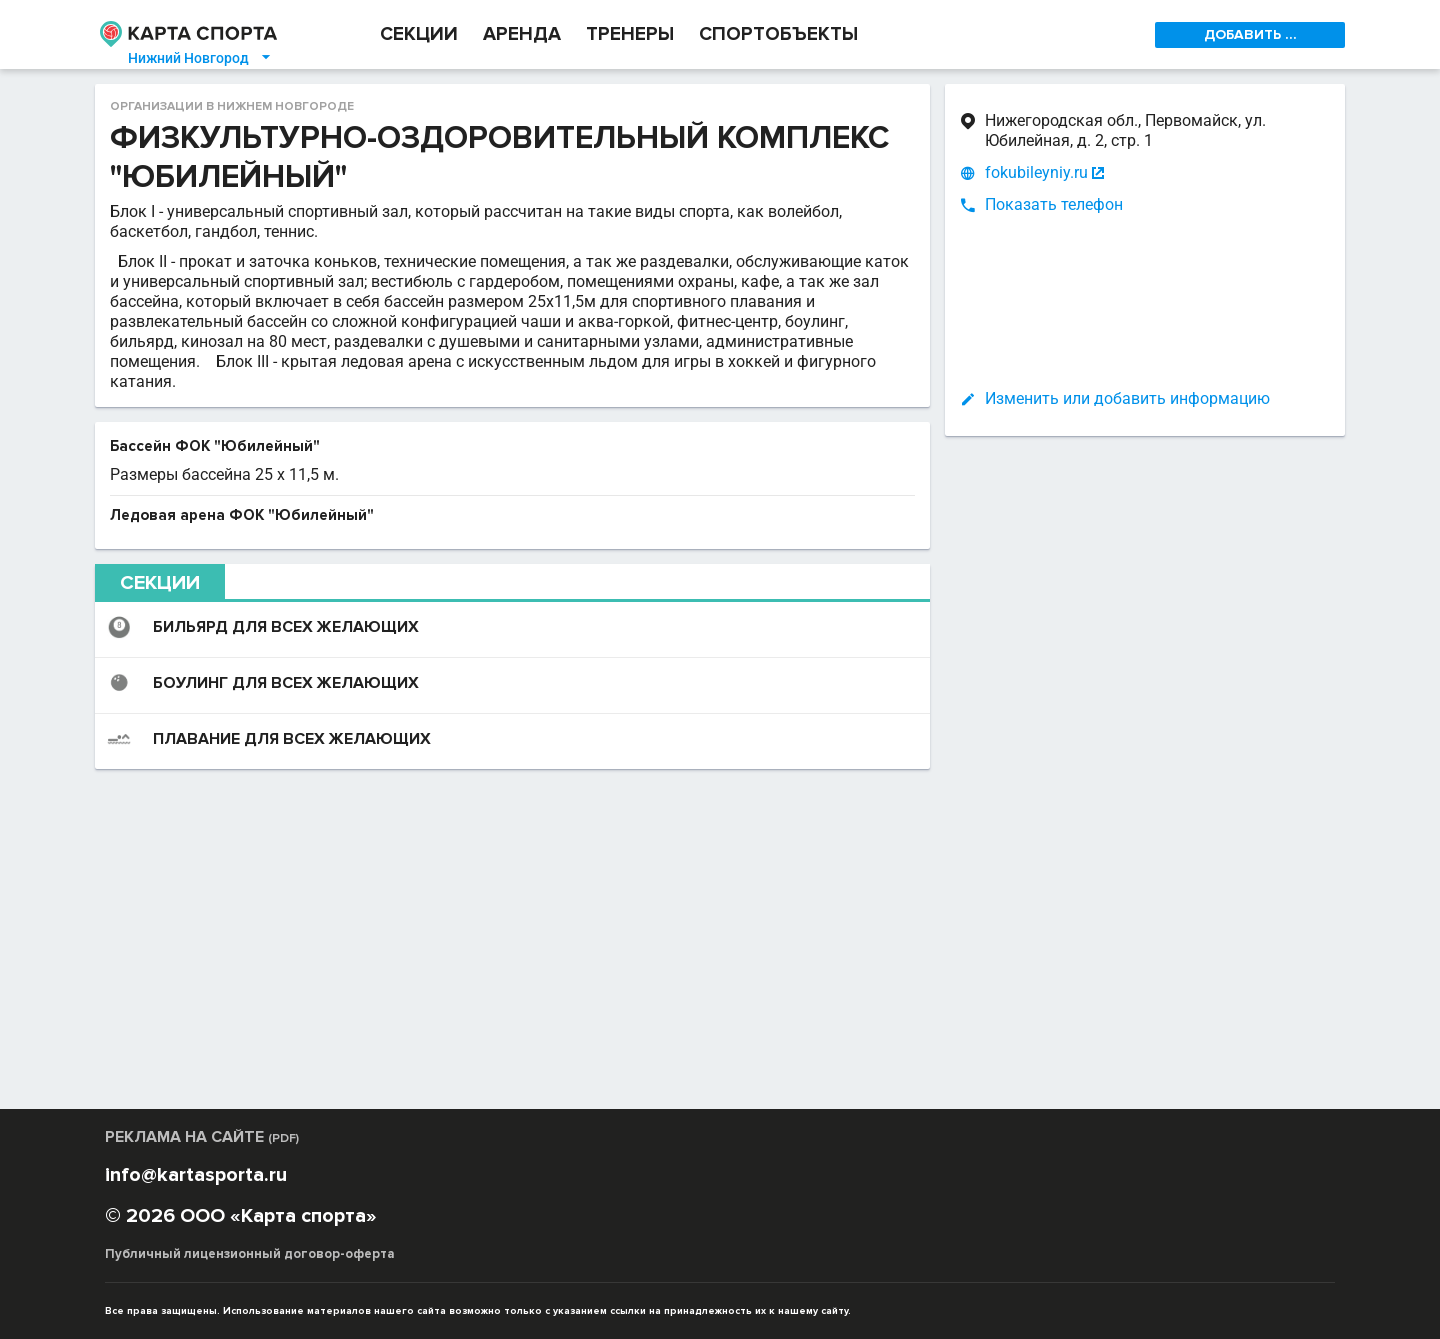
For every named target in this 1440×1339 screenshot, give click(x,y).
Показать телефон (1054, 204)
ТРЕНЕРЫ (630, 34)
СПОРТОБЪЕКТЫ (778, 34)
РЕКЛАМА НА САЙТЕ (202, 1137)
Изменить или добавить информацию (1127, 398)
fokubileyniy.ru (1036, 173)
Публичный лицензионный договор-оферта (250, 1254)
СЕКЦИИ (419, 34)
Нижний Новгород (200, 58)
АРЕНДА (522, 34)
